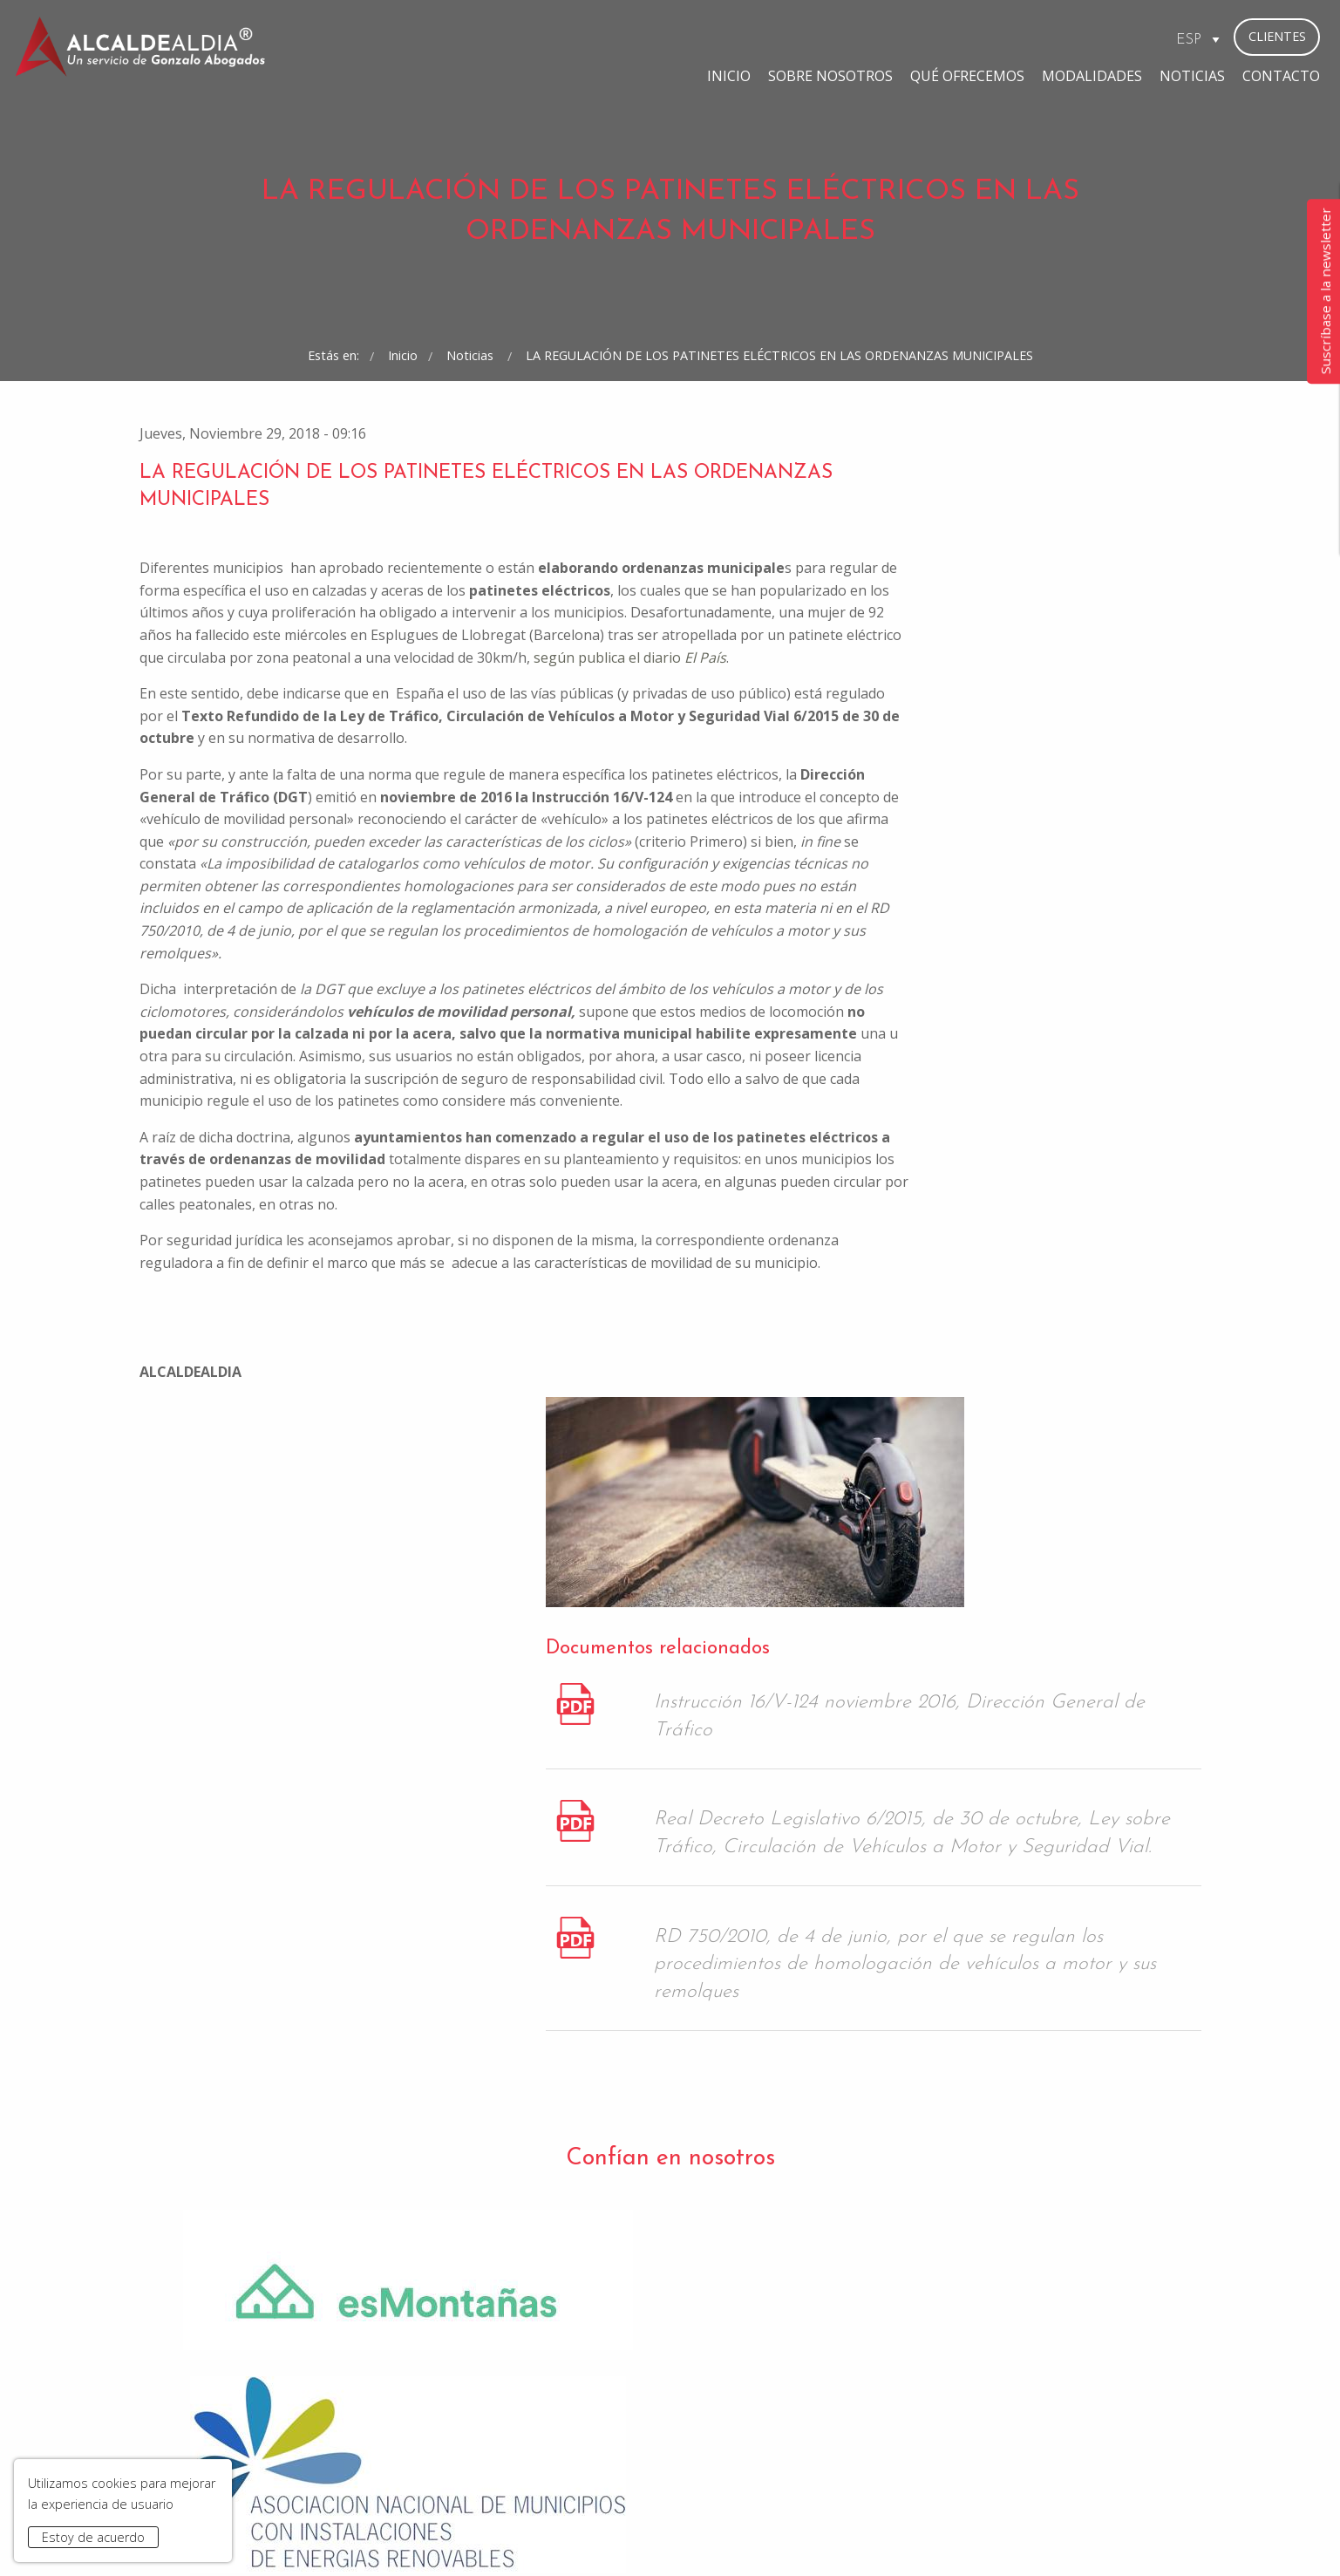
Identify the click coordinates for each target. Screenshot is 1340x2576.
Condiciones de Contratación (676, 2534)
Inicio (571, 38)
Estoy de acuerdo (93, 2537)
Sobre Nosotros (672, 38)
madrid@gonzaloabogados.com (504, 2412)
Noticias (1034, 38)
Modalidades (934, 38)
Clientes (1277, 36)
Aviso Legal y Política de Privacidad (476, 2534)
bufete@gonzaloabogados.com (775, 2412)
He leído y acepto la (672, 2227)
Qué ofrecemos (809, 38)
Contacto (1123, 38)
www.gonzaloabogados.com (928, 2534)
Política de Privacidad (727, 2227)
